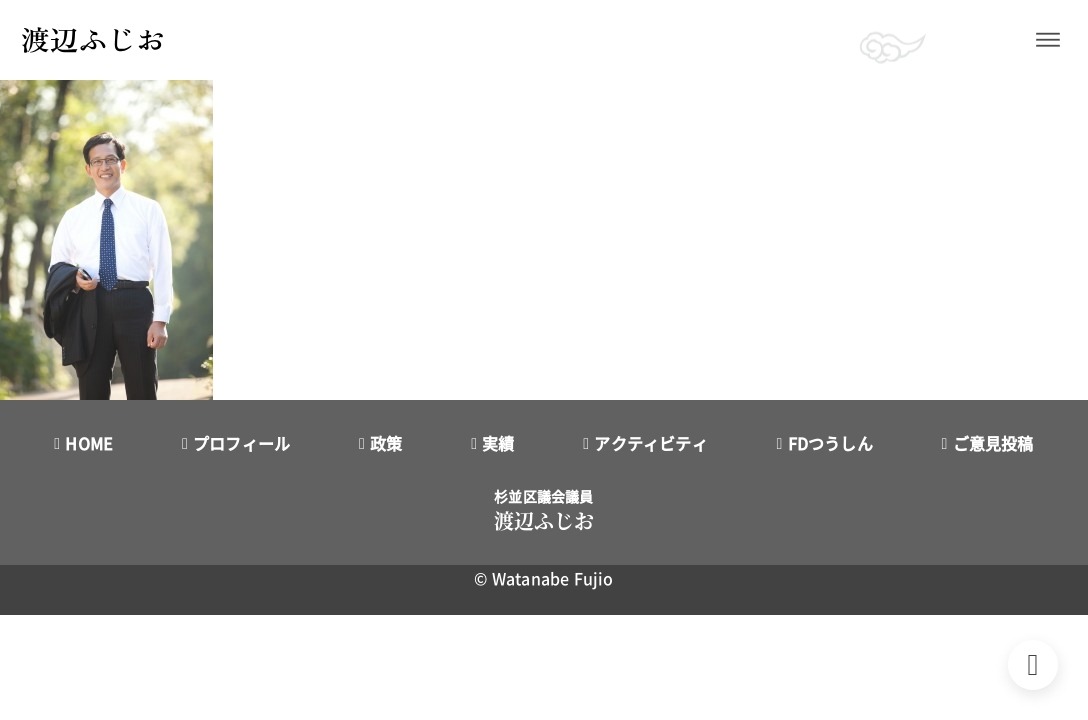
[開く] (1048, 40)
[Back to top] (1033, 665)
